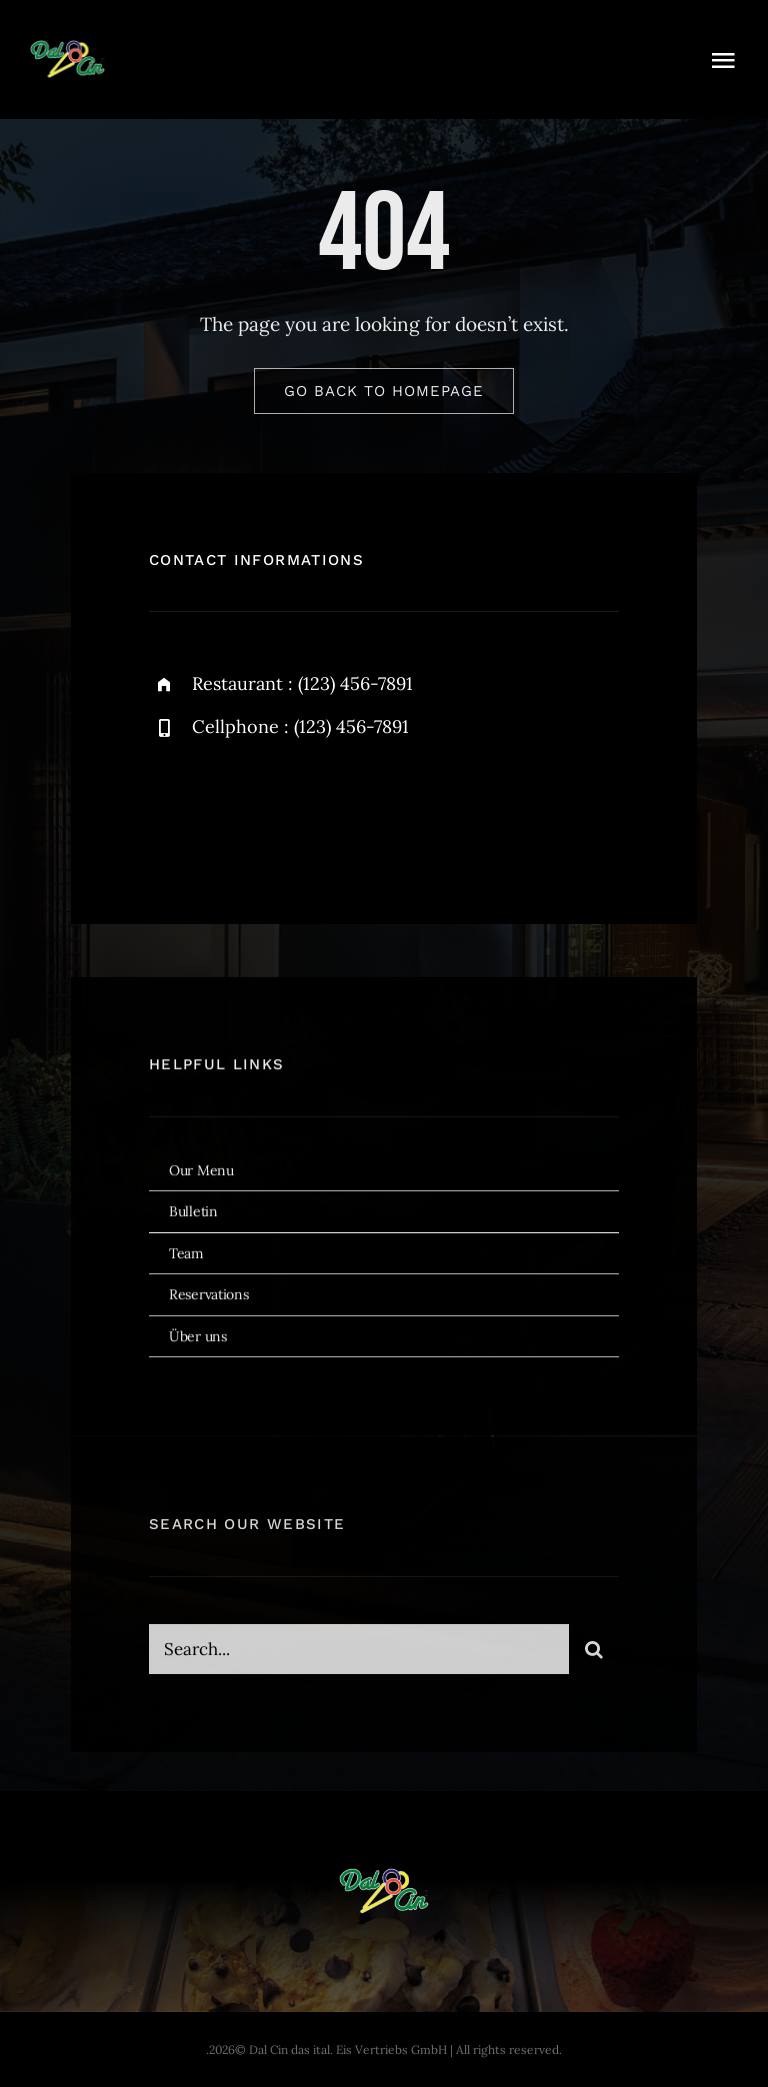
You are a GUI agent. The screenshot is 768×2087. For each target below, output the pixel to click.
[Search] (594, 1656)
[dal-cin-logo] (67, 49)
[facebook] (171, 810)
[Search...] (359, 1656)
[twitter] (226, 810)
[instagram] (281, 810)
